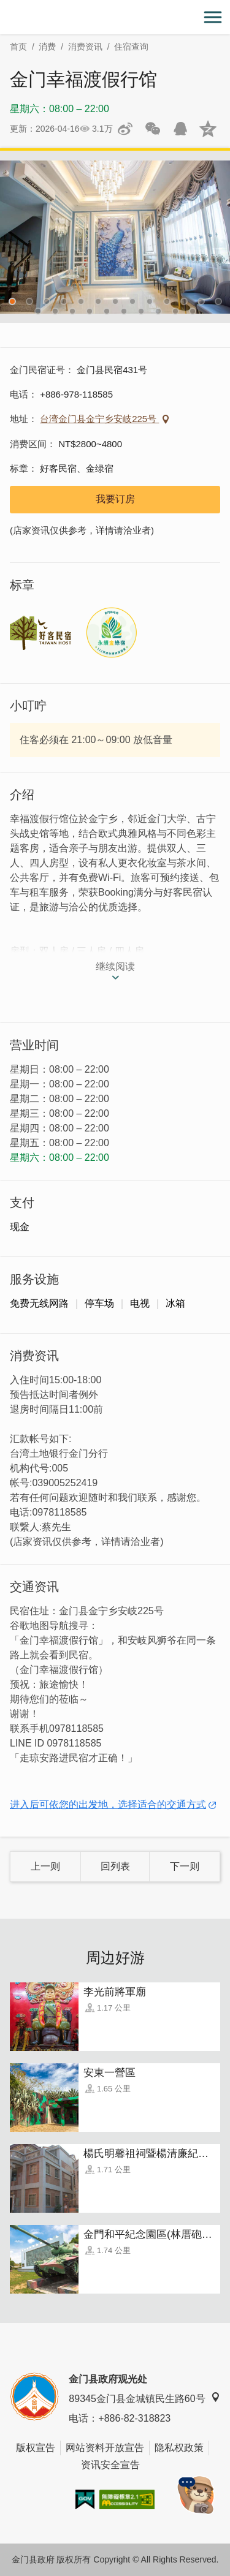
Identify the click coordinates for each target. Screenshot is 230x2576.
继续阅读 (115, 966)
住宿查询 (131, 46)
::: (4, 7)
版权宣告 (35, 2447)
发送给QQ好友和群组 (180, 128)
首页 (18, 46)
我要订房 (115, 499)
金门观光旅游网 (115, 17)
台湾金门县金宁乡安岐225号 (99, 419)
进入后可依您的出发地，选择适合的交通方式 (108, 1804)
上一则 (45, 1866)
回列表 (115, 1866)
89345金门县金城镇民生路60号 (144, 2398)
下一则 (184, 1866)
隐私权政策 (179, 2447)
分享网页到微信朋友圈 (152, 128)
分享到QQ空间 (208, 128)
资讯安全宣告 (110, 2465)
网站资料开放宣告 (105, 2447)
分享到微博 (125, 128)
